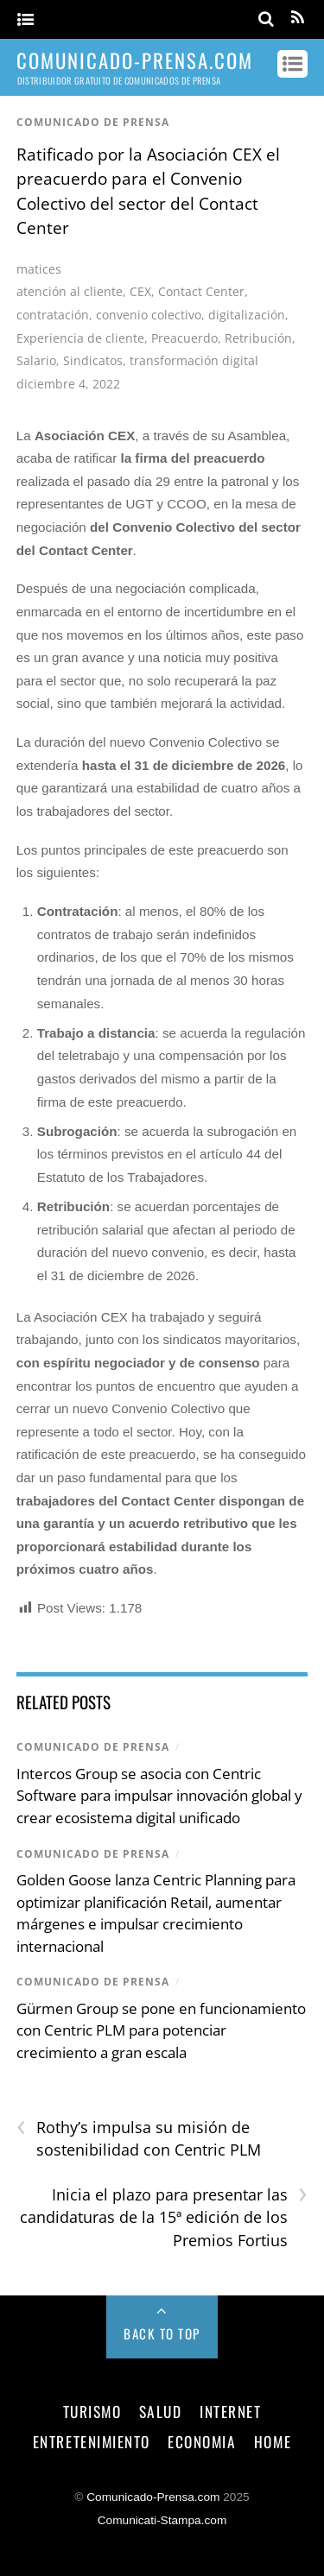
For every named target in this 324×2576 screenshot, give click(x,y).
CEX (140, 291)
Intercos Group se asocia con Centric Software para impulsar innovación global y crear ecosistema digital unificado (159, 1796)
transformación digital (194, 360)
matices (38, 269)
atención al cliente (69, 291)
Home (272, 2441)
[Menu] (25, 20)
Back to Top (162, 2333)
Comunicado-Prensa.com (152, 2497)
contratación (52, 314)
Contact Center (201, 291)
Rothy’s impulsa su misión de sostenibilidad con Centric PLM (138, 2138)
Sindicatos (93, 360)
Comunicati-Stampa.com (162, 2520)
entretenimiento (91, 2441)
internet (230, 2411)
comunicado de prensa (92, 122)
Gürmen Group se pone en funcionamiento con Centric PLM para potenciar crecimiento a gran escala (161, 2030)
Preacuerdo (184, 338)
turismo (92, 2411)
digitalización (246, 314)
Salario (36, 360)
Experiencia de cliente (80, 338)
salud (160, 2411)
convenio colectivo (148, 314)
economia (202, 2441)
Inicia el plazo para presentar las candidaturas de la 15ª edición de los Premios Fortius (164, 2217)
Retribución (258, 338)
